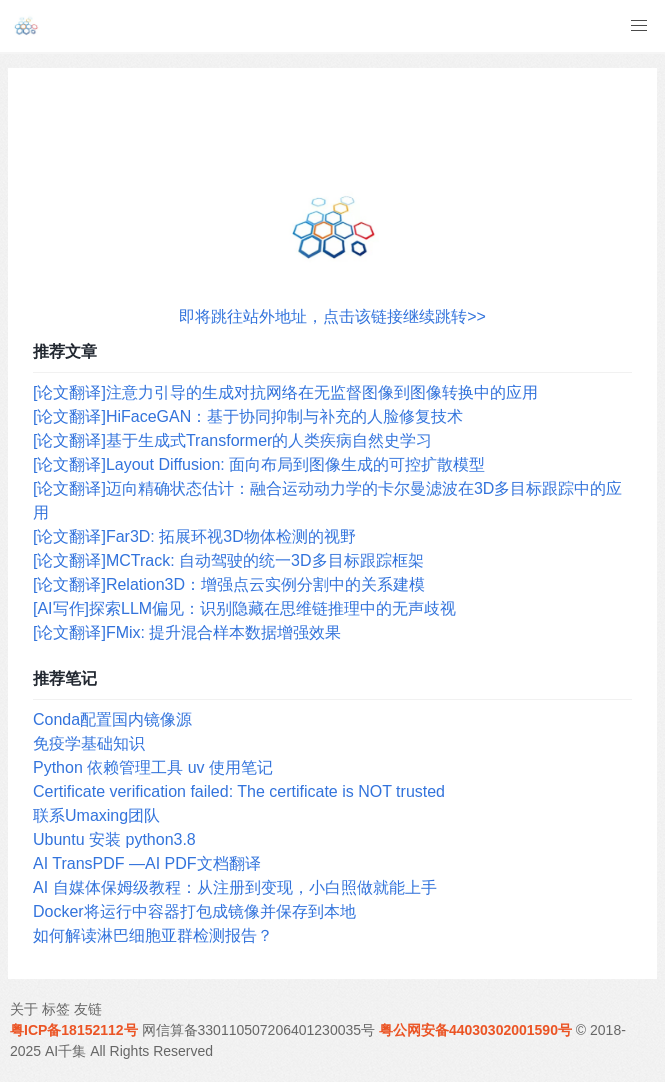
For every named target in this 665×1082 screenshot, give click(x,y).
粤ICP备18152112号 (74, 1030)
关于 (24, 1009)
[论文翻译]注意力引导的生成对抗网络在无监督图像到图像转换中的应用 (285, 392)
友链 (88, 1009)
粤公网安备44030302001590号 (475, 1030)
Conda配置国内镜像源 (112, 719)
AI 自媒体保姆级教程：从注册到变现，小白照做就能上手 (235, 887)
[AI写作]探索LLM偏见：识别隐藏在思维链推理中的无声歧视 (244, 608)
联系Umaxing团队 (96, 815)
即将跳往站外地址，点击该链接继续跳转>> (332, 316)
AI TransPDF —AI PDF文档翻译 (147, 863)
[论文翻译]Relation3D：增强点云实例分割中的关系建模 (229, 584)
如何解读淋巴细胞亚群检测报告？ (153, 935)
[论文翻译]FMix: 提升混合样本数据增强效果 (187, 632)
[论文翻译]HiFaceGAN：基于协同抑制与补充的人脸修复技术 (248, 416)
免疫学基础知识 (89, 743)
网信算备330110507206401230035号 (259, 1030)
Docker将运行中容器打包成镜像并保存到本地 (194, 911)
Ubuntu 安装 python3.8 (114, 839)
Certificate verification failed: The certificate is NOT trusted (239, 791)
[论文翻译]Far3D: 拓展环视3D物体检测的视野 (194, 536)
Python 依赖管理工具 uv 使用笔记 (153, 767)
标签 (56, 1009)
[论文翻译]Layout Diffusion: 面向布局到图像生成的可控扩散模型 (259, 464)
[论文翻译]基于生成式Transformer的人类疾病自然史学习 (232, 440)
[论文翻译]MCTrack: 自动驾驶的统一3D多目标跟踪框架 (228, 560)
